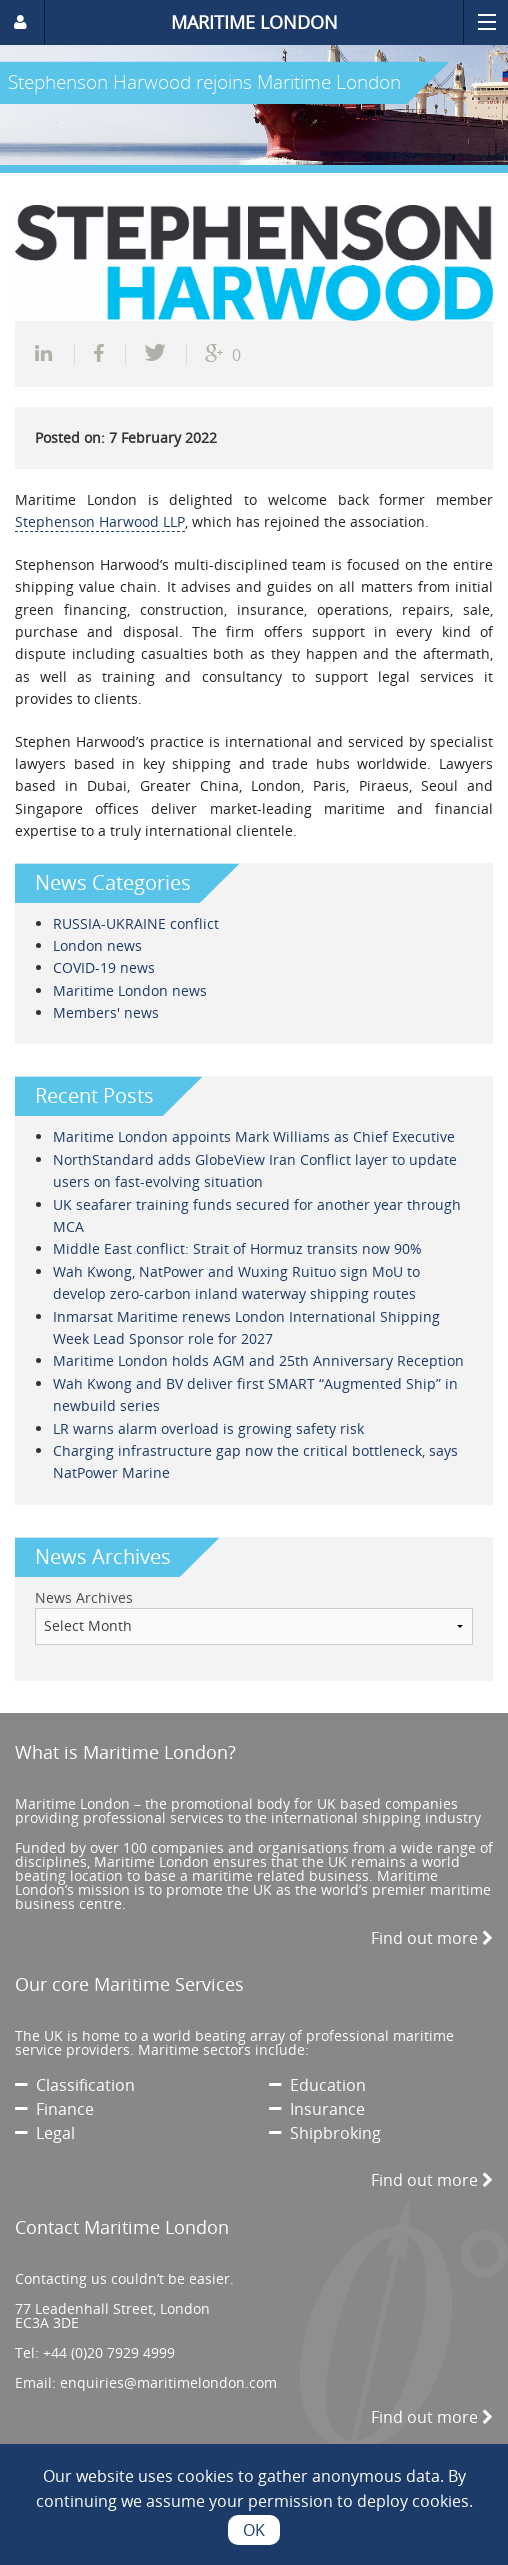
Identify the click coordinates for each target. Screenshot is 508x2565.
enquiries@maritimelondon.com (168, 2382)
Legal (45, 2133)
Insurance (317, 2109)
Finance (54, 2109)
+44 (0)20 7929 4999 (109, 2352)
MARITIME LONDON (254, 22)
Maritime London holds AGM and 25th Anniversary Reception (258, 1360)
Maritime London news (130, 990)
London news (97, 945)
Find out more (432, 1938)
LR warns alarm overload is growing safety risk (208, 1428)
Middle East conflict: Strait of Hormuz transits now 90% (237, 1248)
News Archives (84, 1597)
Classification (75, 2085)
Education (317, 2085)
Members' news (106, 1012)
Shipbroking (325, 2133)
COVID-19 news (104, 967)
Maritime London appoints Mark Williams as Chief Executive (254, 1136)
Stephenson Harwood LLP (100, 521)
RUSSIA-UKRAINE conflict (136, 923)
